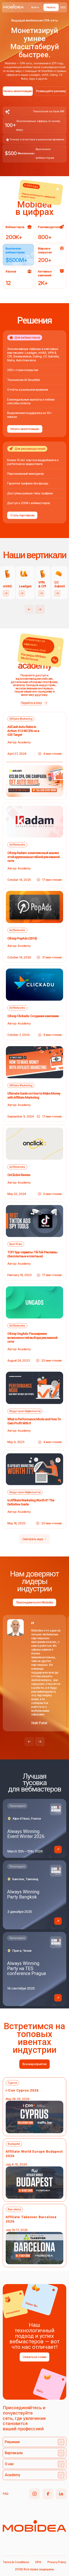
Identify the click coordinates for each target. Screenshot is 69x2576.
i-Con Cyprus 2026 (22, 2090)
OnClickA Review (18, 1175)
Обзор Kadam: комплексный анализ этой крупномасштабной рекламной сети (33, 857)
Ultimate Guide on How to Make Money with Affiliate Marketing (33, 1095)
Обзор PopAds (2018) (22, 938)
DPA (38, 2562)
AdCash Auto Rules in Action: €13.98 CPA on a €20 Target (23, 731)
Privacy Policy (56, 2562)
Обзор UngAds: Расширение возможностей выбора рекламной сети (32, 1337)
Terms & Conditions (16, 2562)
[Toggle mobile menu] (63, 7)
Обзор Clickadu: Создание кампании (33, 1016)
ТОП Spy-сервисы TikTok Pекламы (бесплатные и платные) (32, 1254)
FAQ (5, 2493)
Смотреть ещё (34, 1539)
